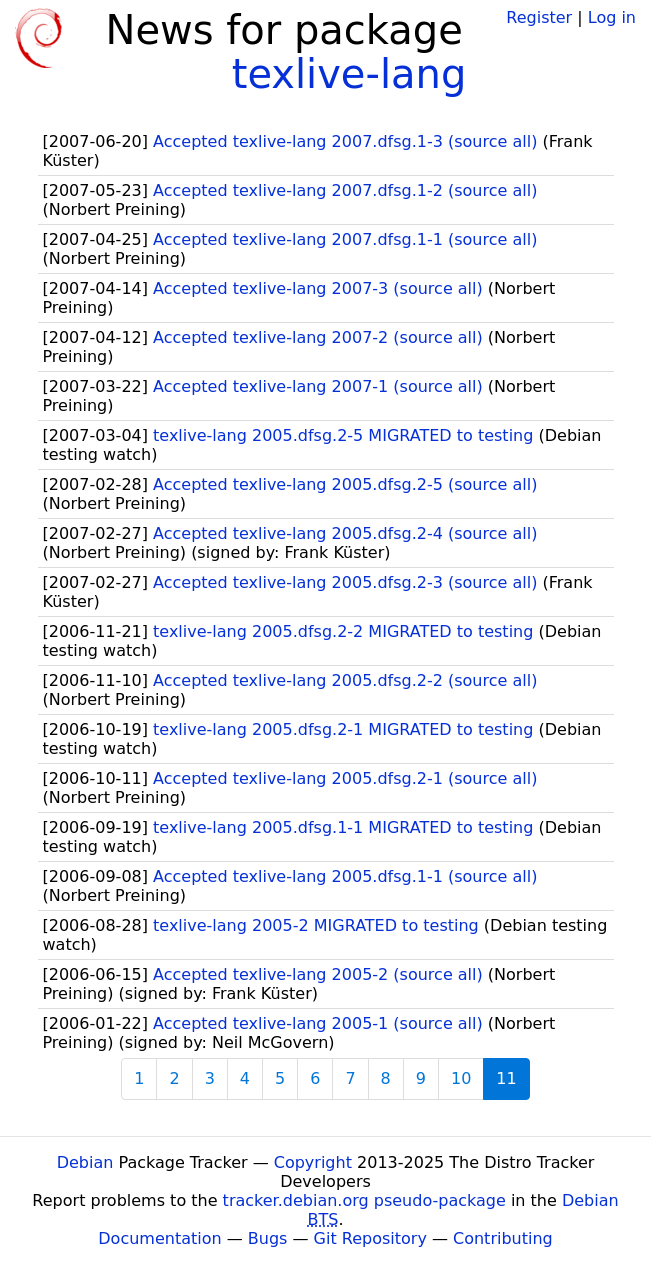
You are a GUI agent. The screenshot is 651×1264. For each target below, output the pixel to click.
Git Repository (370, 1238)
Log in (612, 17)
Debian (85, 1162)
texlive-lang (349, 74)
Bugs (268, 1238)
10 (461, 1078)
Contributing (503, 1238)
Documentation (159, 1238)
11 (506, 1078)
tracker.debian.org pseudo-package (364, 1200)
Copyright (313, 1162)
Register (539, 17)
